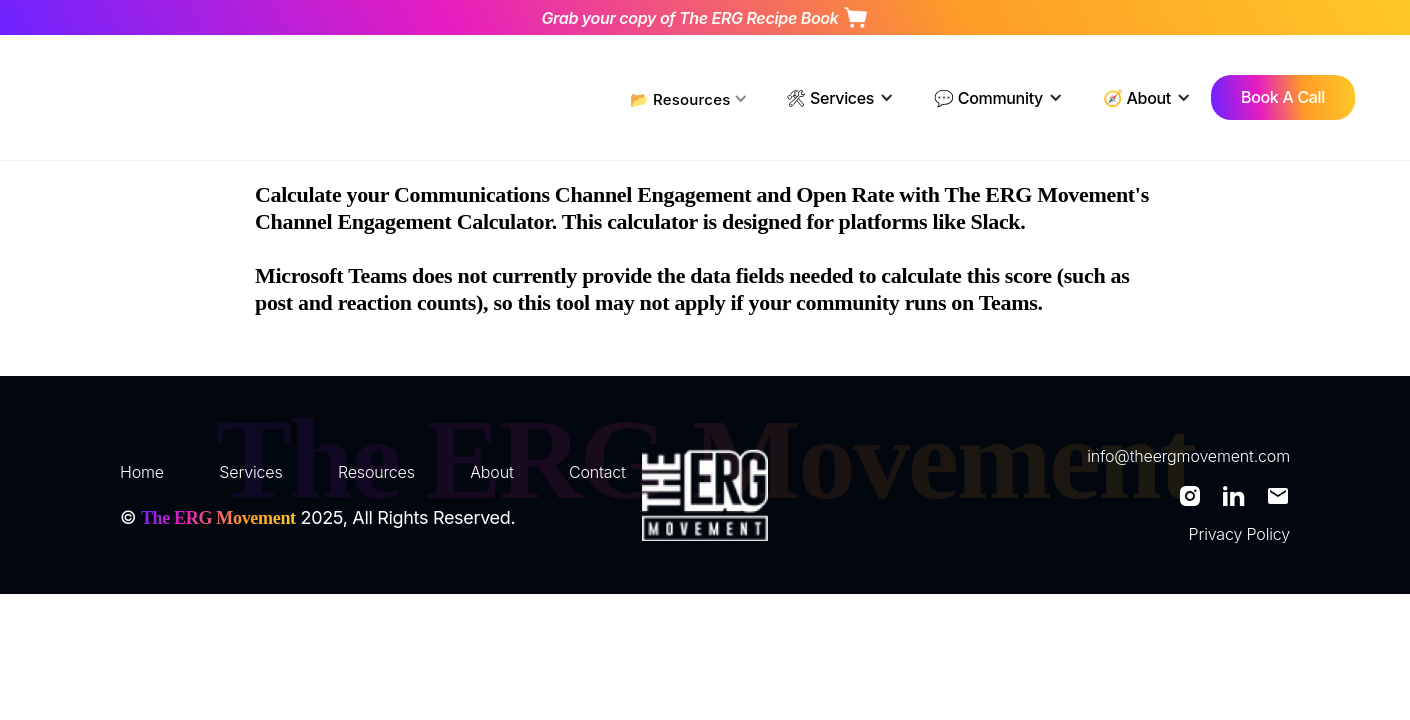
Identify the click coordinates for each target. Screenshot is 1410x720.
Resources (376, 472)
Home (142, 472)
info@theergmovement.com (1188, 456)
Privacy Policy (1239, 534)
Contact (597, 472)
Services (250, 472)
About (491, 472)
